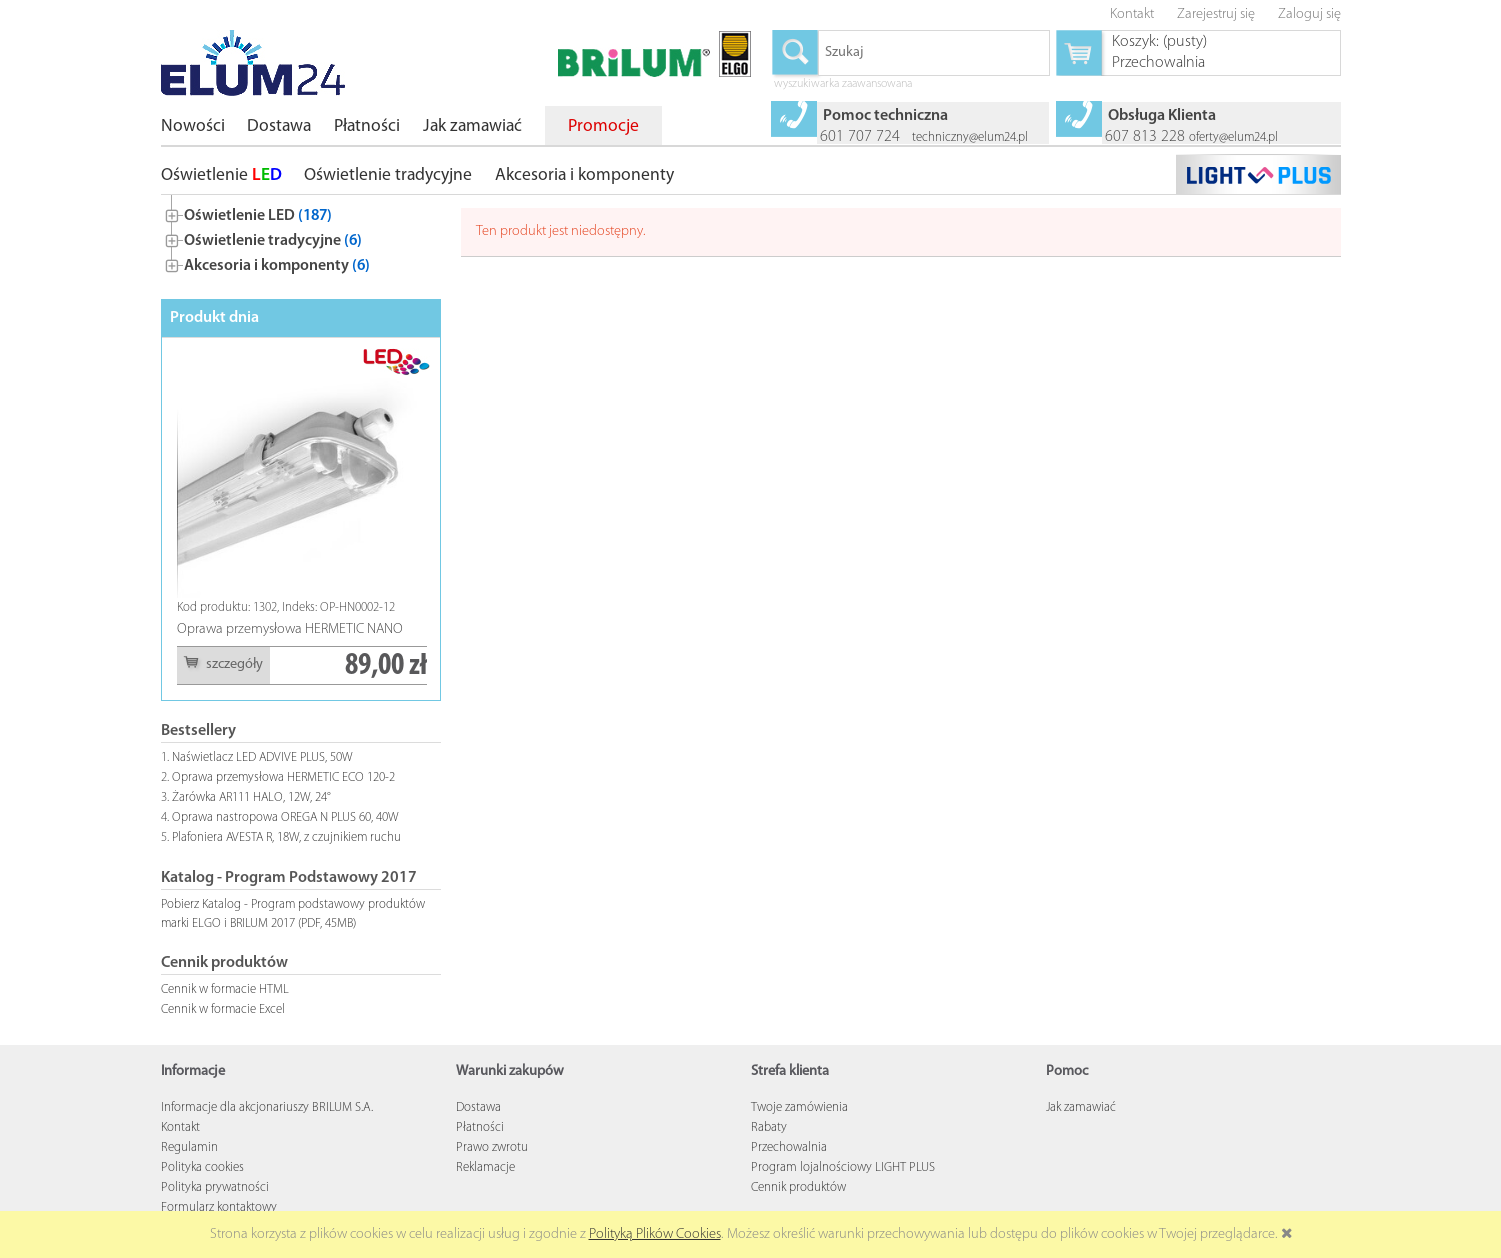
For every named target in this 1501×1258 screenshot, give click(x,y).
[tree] (301, 236)
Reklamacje (485, 1167)
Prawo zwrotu (492, 1147)
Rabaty (769, 1127)
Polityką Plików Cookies (655, 1234)
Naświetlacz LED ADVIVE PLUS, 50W (262, 757)
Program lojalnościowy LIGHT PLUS (843, 1167)
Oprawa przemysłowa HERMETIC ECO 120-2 (283, 777)
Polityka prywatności (215, 1187)
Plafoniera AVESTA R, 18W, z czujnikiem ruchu (286, 837)
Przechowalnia (789, 1147)
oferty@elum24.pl (1233, 137)
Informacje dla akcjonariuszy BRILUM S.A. (267, 1107)
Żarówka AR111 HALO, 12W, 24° (251, 797)
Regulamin (189, 1147)
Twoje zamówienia (799, 1107)
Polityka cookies (202, 1167)
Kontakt (180, 1127)
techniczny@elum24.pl (970, 137)
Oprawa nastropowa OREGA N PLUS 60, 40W (285, 817)
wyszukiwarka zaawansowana (843, 85)
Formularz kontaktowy (219, 1207)
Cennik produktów (798, 1187)
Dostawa (478, 1107)
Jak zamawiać (1081, 1107)
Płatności (480, 1127)
